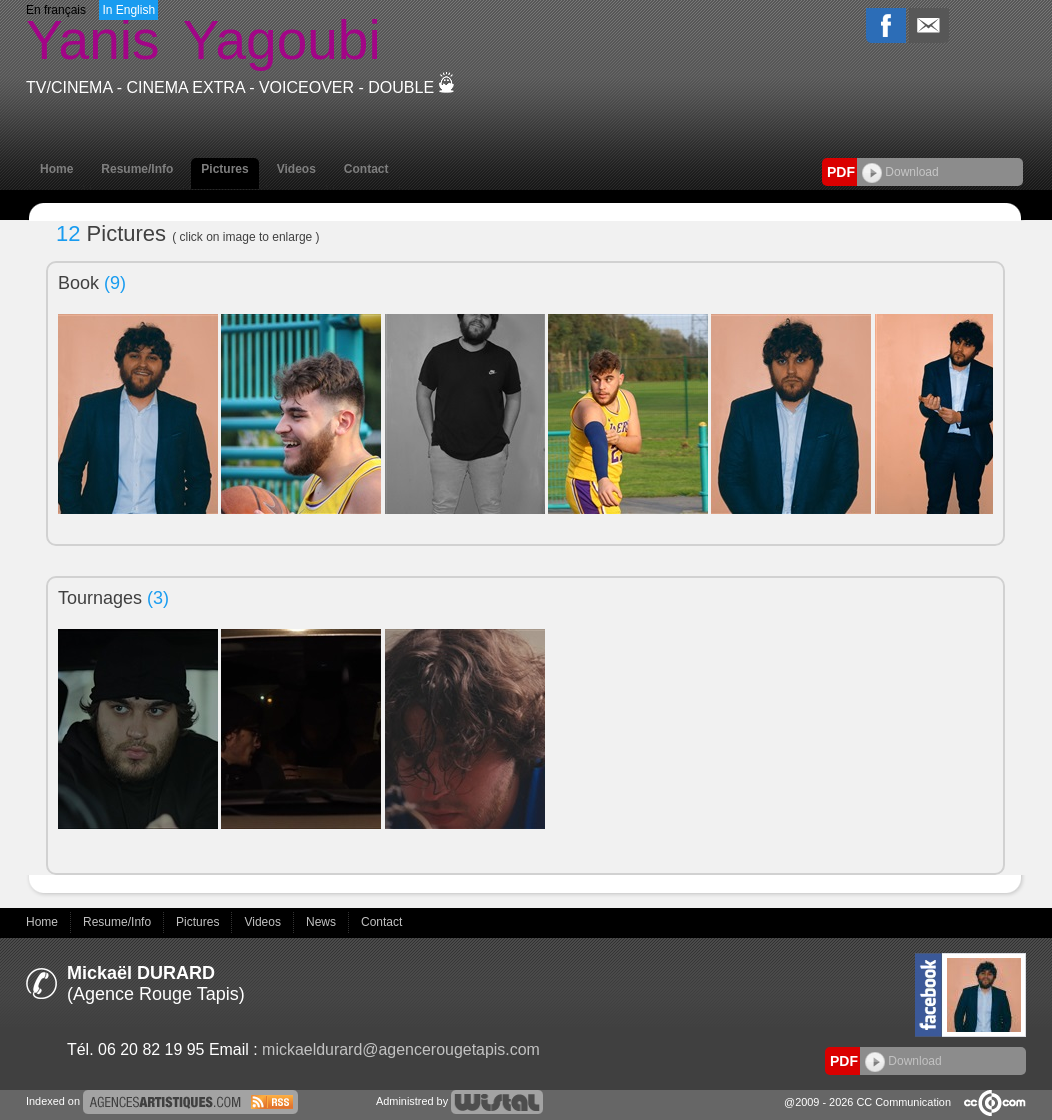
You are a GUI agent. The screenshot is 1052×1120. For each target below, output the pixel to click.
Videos (296, 169)
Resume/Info (137, 169)
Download (900, 172)
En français (56, 10)
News (322, 922)
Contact (366, 169)
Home (56, 169)
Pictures (224, 169)
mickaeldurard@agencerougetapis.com (401, 1049)
